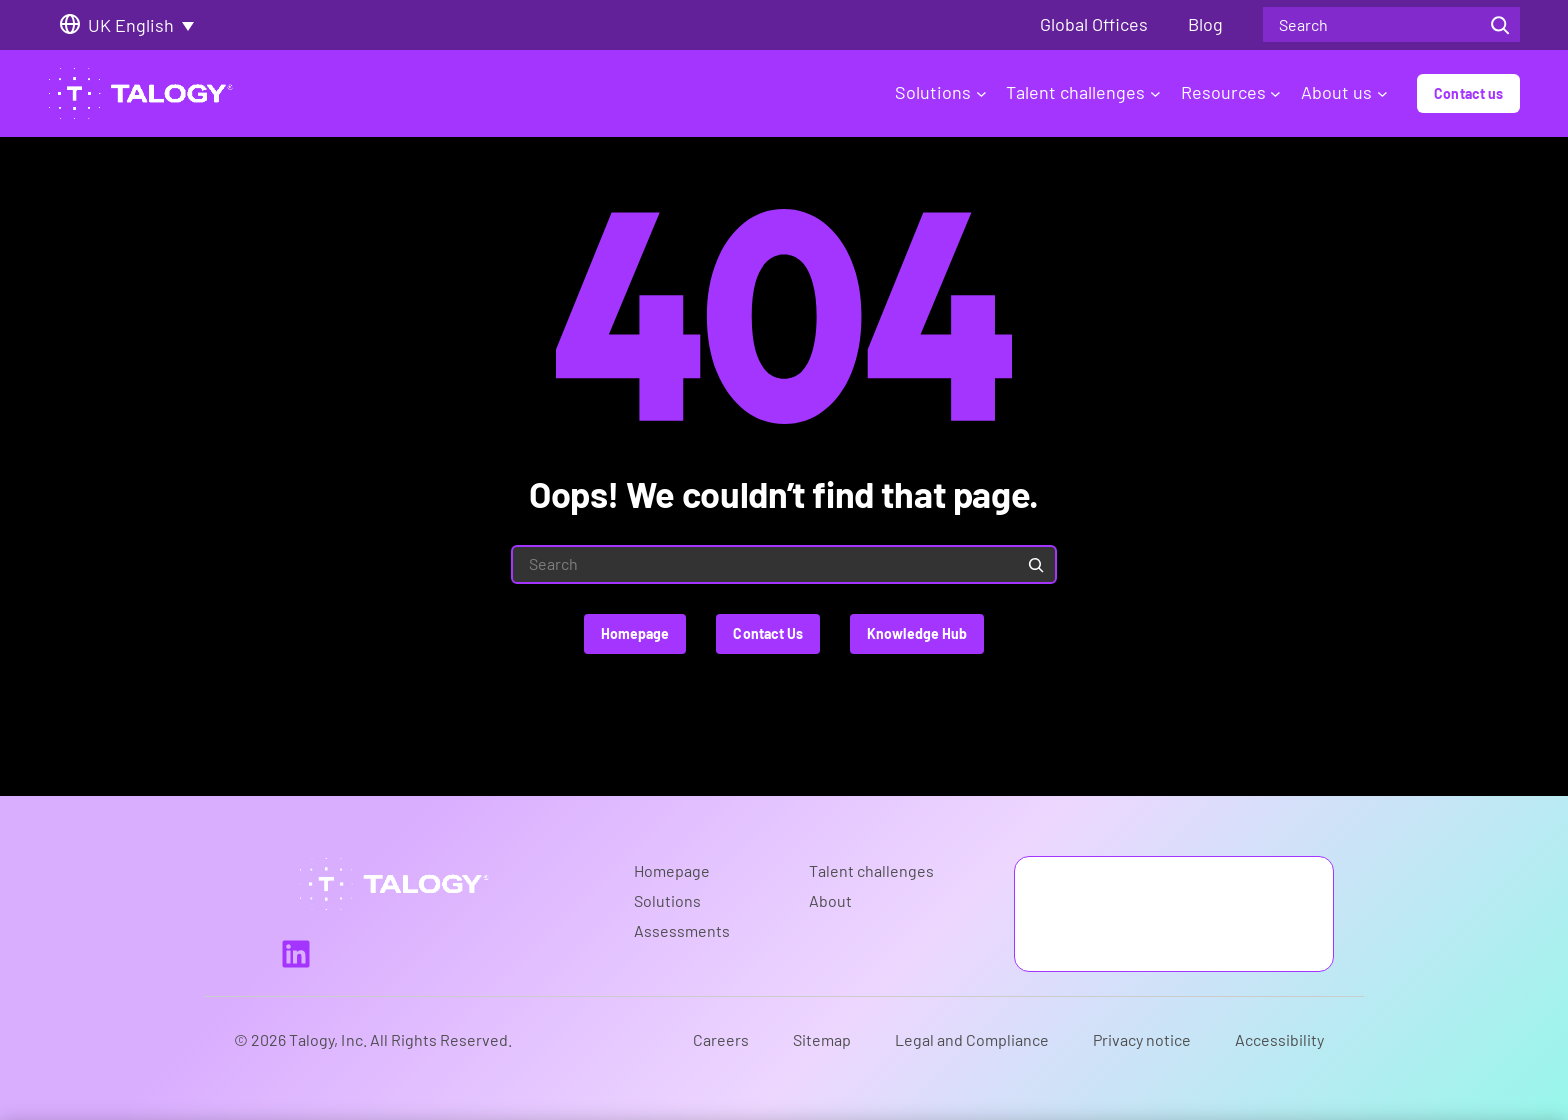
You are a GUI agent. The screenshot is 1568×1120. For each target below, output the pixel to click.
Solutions (940, 92)
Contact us (1468, 93)
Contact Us (768, 633)
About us (1344, 92)
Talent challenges (1083, 92)
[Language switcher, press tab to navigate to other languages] (148, 25)
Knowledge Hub (917, 633)
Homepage (635, 633)
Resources (1231, 92)
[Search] (1500, 24)
